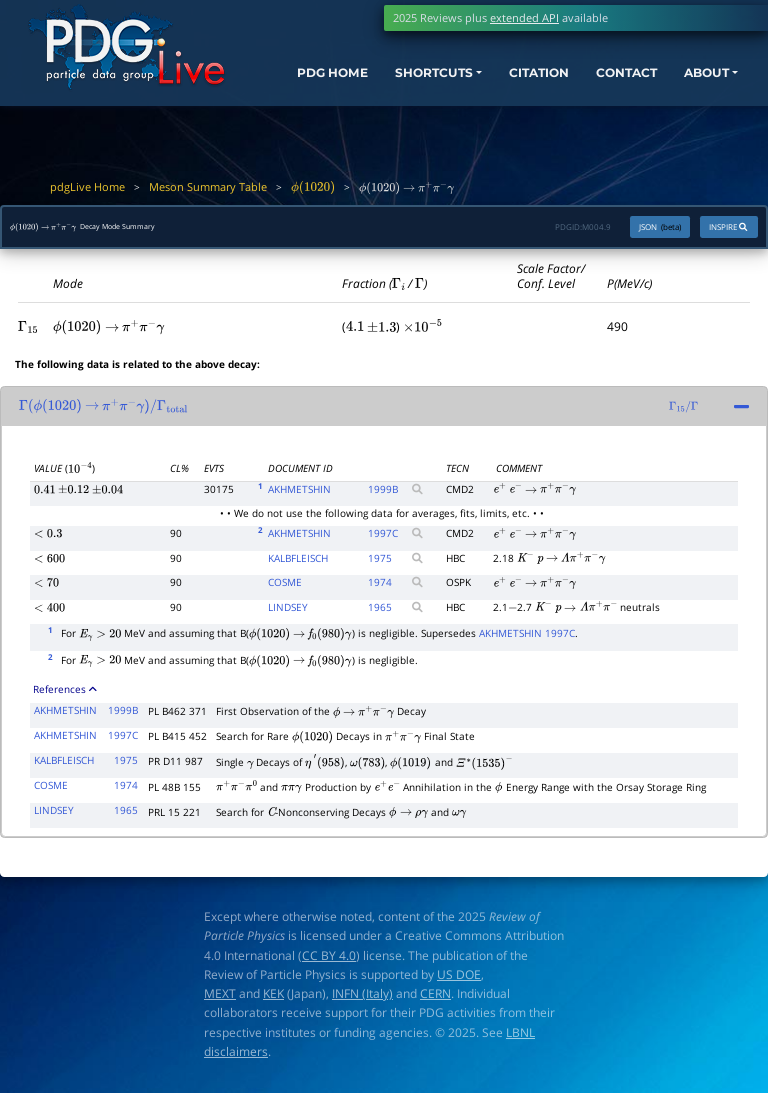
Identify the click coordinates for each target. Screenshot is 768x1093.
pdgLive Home (87, 186)
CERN (435, 998)
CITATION (511, 82)
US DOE (459, 979)
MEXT (220, 998)
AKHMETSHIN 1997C (527, 638)
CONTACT (605, 82)
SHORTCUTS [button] (396, 82)
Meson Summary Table (208, 186)
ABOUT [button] (691, 82)
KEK (273, 998)
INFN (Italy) (362, 998)
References (65, 694)
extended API (524, 17)
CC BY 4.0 (329, 959)
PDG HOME (299, 100)
